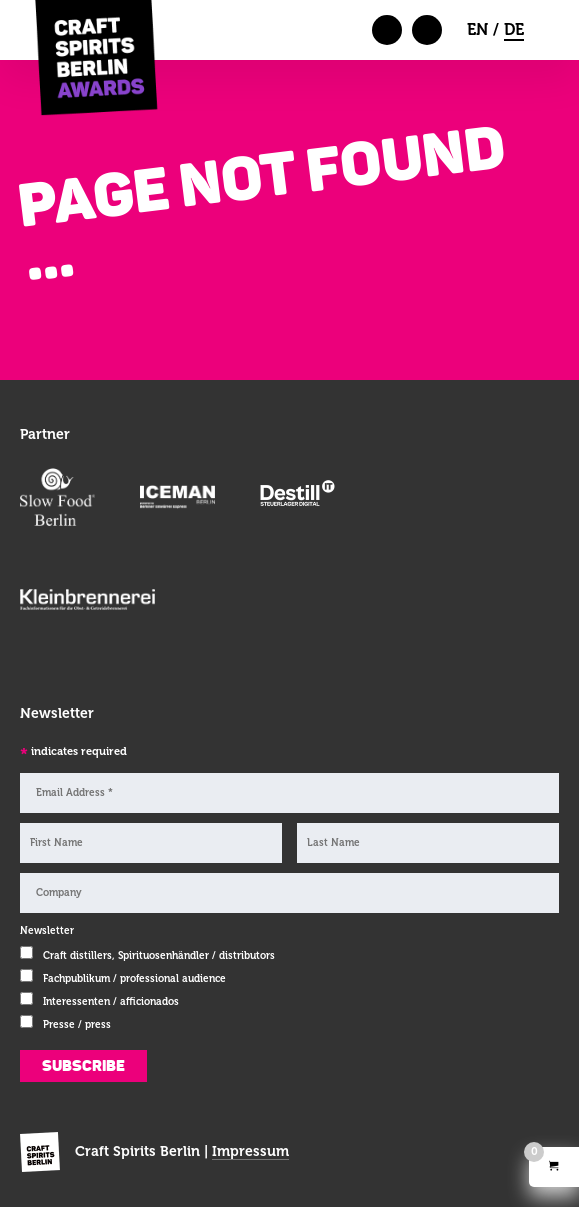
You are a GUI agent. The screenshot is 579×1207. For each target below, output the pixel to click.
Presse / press (77, 1024)
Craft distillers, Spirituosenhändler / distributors (159, 955)
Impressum (250, 1151)
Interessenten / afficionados (111, 1001)
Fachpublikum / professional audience (134, 978)
